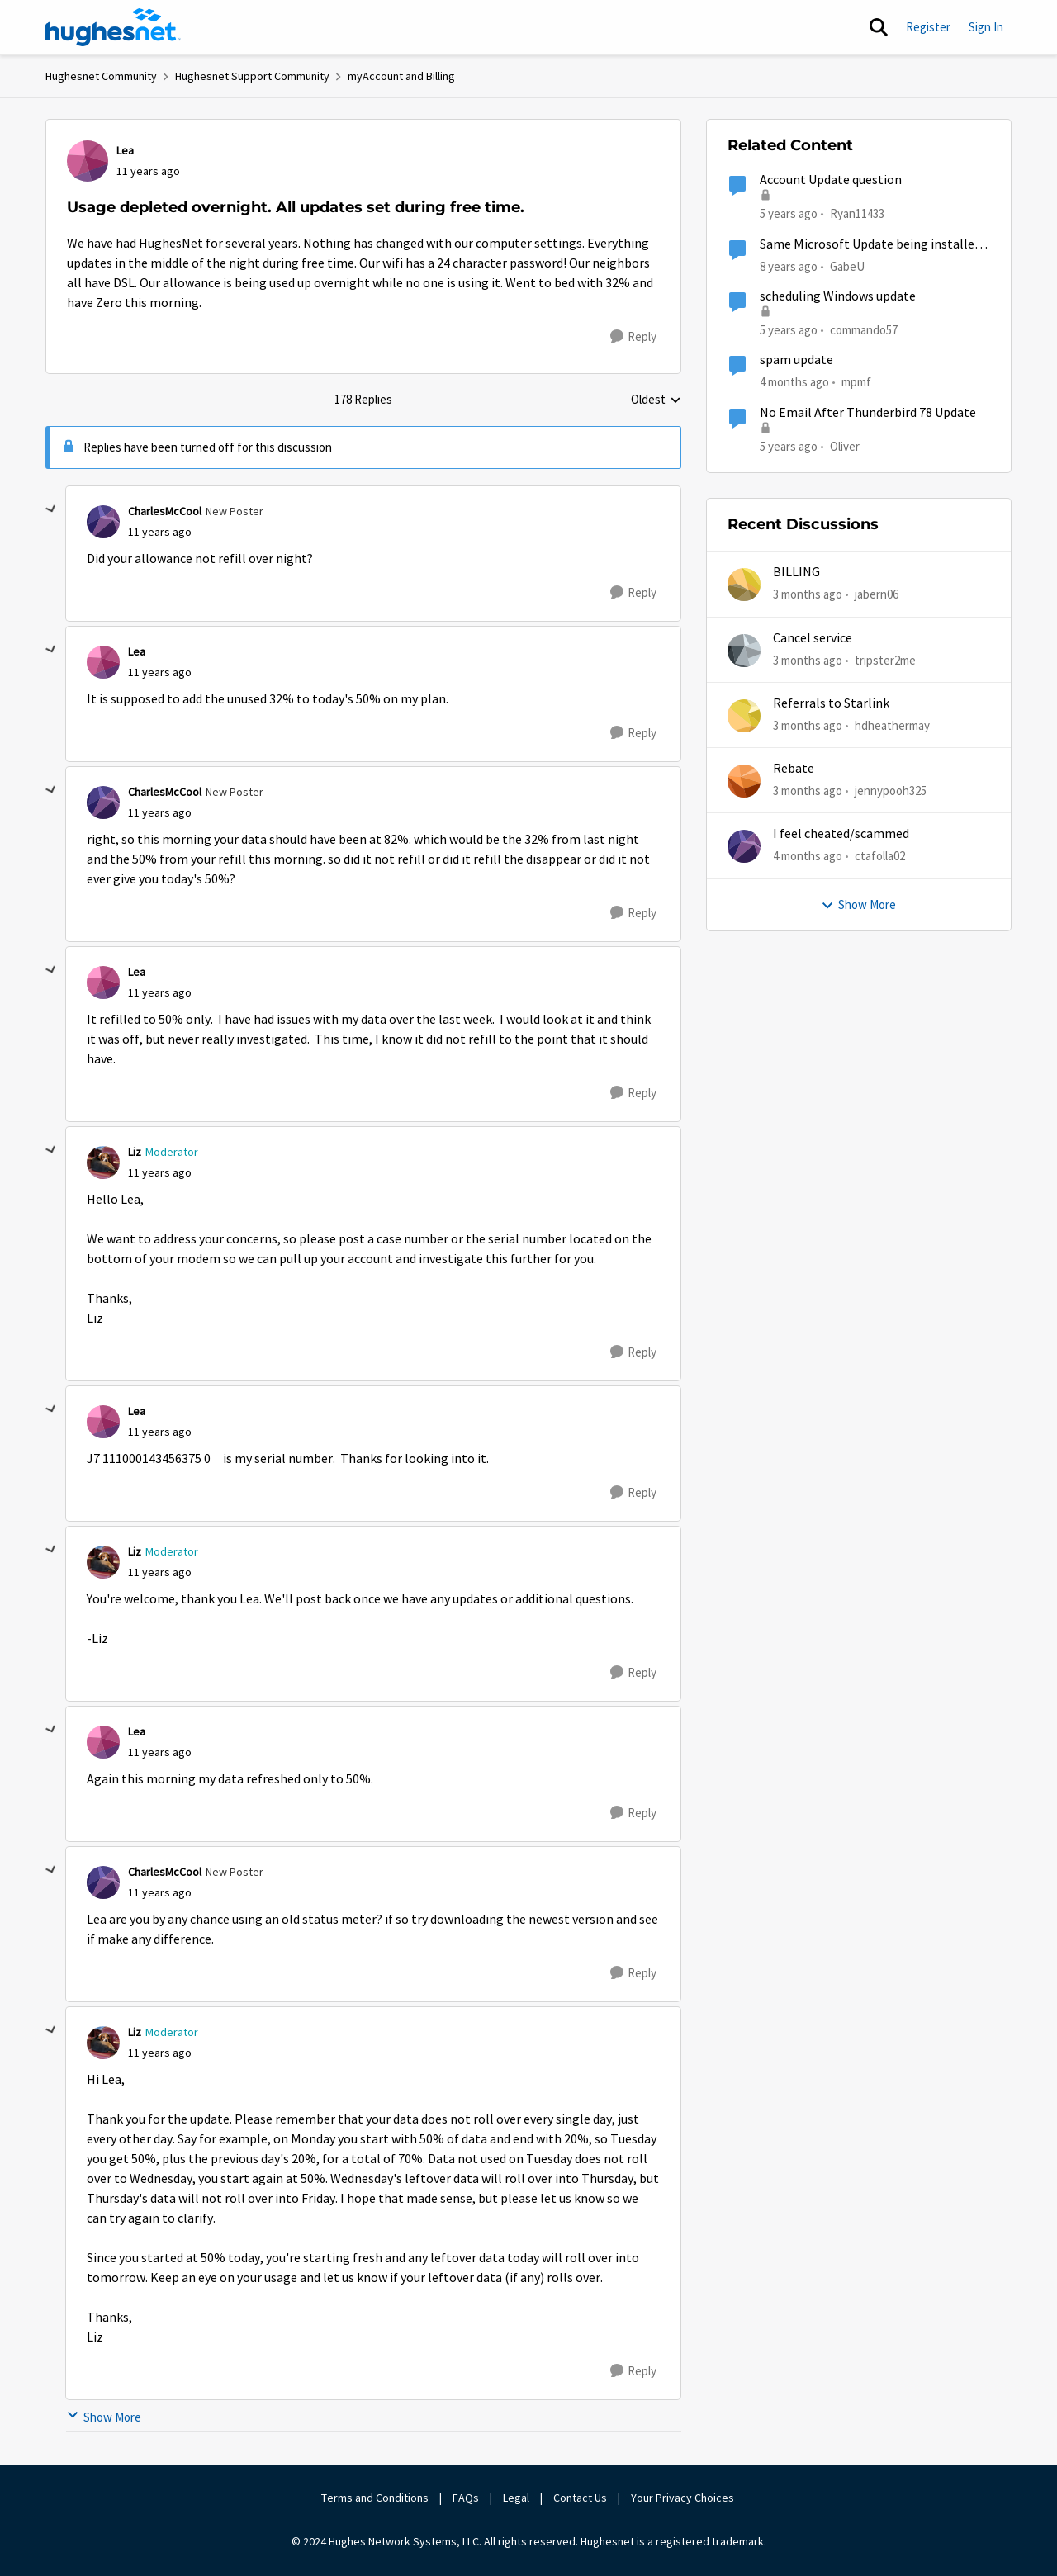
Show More (103, 2416)
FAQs (466, 2497)
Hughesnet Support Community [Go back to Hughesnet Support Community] (252, 76)
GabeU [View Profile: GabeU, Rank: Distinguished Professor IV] (847, 265)
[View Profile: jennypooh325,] (744, 781)
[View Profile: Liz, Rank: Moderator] (103, 1162)
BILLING (796, 572)
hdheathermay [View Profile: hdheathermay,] (892, 725)
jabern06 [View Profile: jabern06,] (876, 594)
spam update (796, 360)
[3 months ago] (807, 594)
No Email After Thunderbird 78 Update (868, 413)
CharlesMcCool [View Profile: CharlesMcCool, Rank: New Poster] (164, 511)
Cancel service (812, 638)
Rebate (793, 768)
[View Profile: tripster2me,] (744, 650)
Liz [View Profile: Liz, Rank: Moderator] (134, 1151)
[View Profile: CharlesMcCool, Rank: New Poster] (103, 521)
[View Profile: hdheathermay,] (744, 715)
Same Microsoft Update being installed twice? (870, 244)
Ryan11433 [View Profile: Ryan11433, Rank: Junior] (857, 213)
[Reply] (633, 336)
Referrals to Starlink (831, 703)
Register (928, 27)
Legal (516, 2497)
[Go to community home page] (113, 27)
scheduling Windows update (838, 296)
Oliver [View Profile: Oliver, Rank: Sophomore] (845, 445)
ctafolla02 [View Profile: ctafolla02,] (880, 856)
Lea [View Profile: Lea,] (125, 150)
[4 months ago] (807, 856)
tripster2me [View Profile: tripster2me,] (885, 659)
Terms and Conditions (375, 2497)
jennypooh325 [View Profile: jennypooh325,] (891, 790)
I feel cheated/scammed (841, 834)
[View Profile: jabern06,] (744, 584)
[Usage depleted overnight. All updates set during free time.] (160, 532)
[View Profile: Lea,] (87, 161)
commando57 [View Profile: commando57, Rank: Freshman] (864, 330)
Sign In (986, 27)
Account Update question (831, 180)
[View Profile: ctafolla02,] (744, 846)
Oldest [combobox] (656, 400)
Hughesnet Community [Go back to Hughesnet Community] (101, 76)
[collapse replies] (51, 509)
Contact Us (580, 2497)
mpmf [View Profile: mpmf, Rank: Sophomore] (856, 382)
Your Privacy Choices (684, 2497)
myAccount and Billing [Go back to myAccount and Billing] (401, 76)
